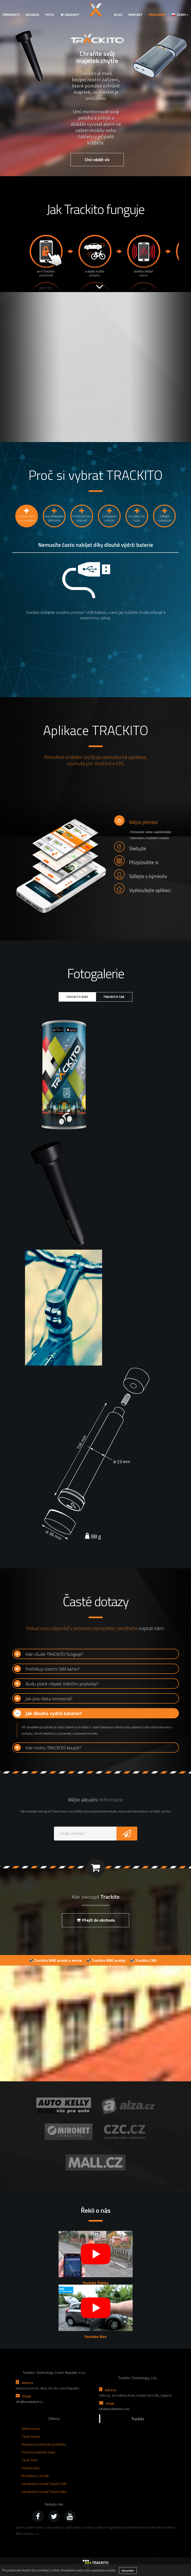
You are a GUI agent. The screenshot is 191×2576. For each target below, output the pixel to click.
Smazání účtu (31, 2467)
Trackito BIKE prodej (108, 1960)
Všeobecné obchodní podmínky (44, 2444)
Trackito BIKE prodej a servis (58, 1960)
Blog (118, 15)
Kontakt (135, 15)
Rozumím (128, 2571)
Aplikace (32, 15)
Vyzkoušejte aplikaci (150, 890)
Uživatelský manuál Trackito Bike (44, 2491)
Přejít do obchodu (95, 1920)
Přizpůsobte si (144, 862)
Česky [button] (179, 15)
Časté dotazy (31, 2436)
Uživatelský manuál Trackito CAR (44, 2483)
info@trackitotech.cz (29, 2402)
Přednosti (11, 15)
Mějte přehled (143, 822)
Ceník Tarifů (30, 2460)
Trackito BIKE (77, 997)
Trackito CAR (114, 997)
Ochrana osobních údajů (38, 2452)
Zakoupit (69, 15)
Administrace (31, 2428)
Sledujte (137, 848)
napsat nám (151, 1628)
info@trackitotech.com (114, 2409)
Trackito (137, 2419)
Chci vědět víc (97, 159)
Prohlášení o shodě (35, 2475)
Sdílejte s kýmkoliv (148, 876)
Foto (49, 15)
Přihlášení (157, 15)
